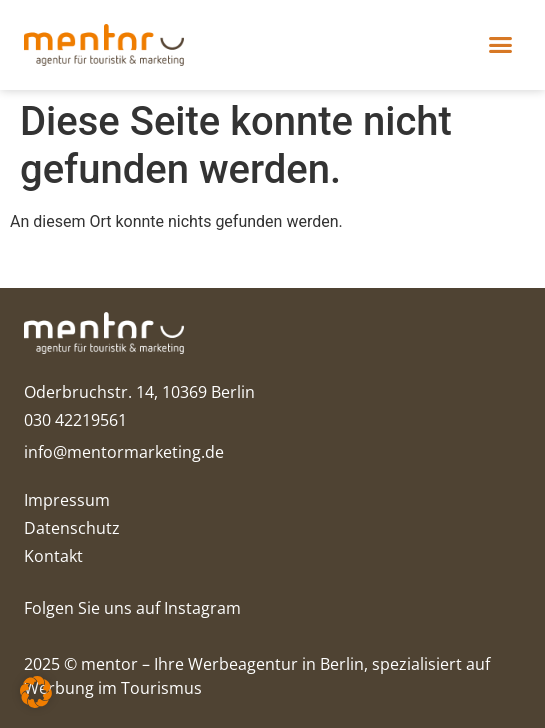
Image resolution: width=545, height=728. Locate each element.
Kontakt (53, 556)
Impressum (67, 500)
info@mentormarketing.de (124, 452)
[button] (501, 45)
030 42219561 (75, 420)
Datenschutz (72, 528)
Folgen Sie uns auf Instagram (132, 608)
